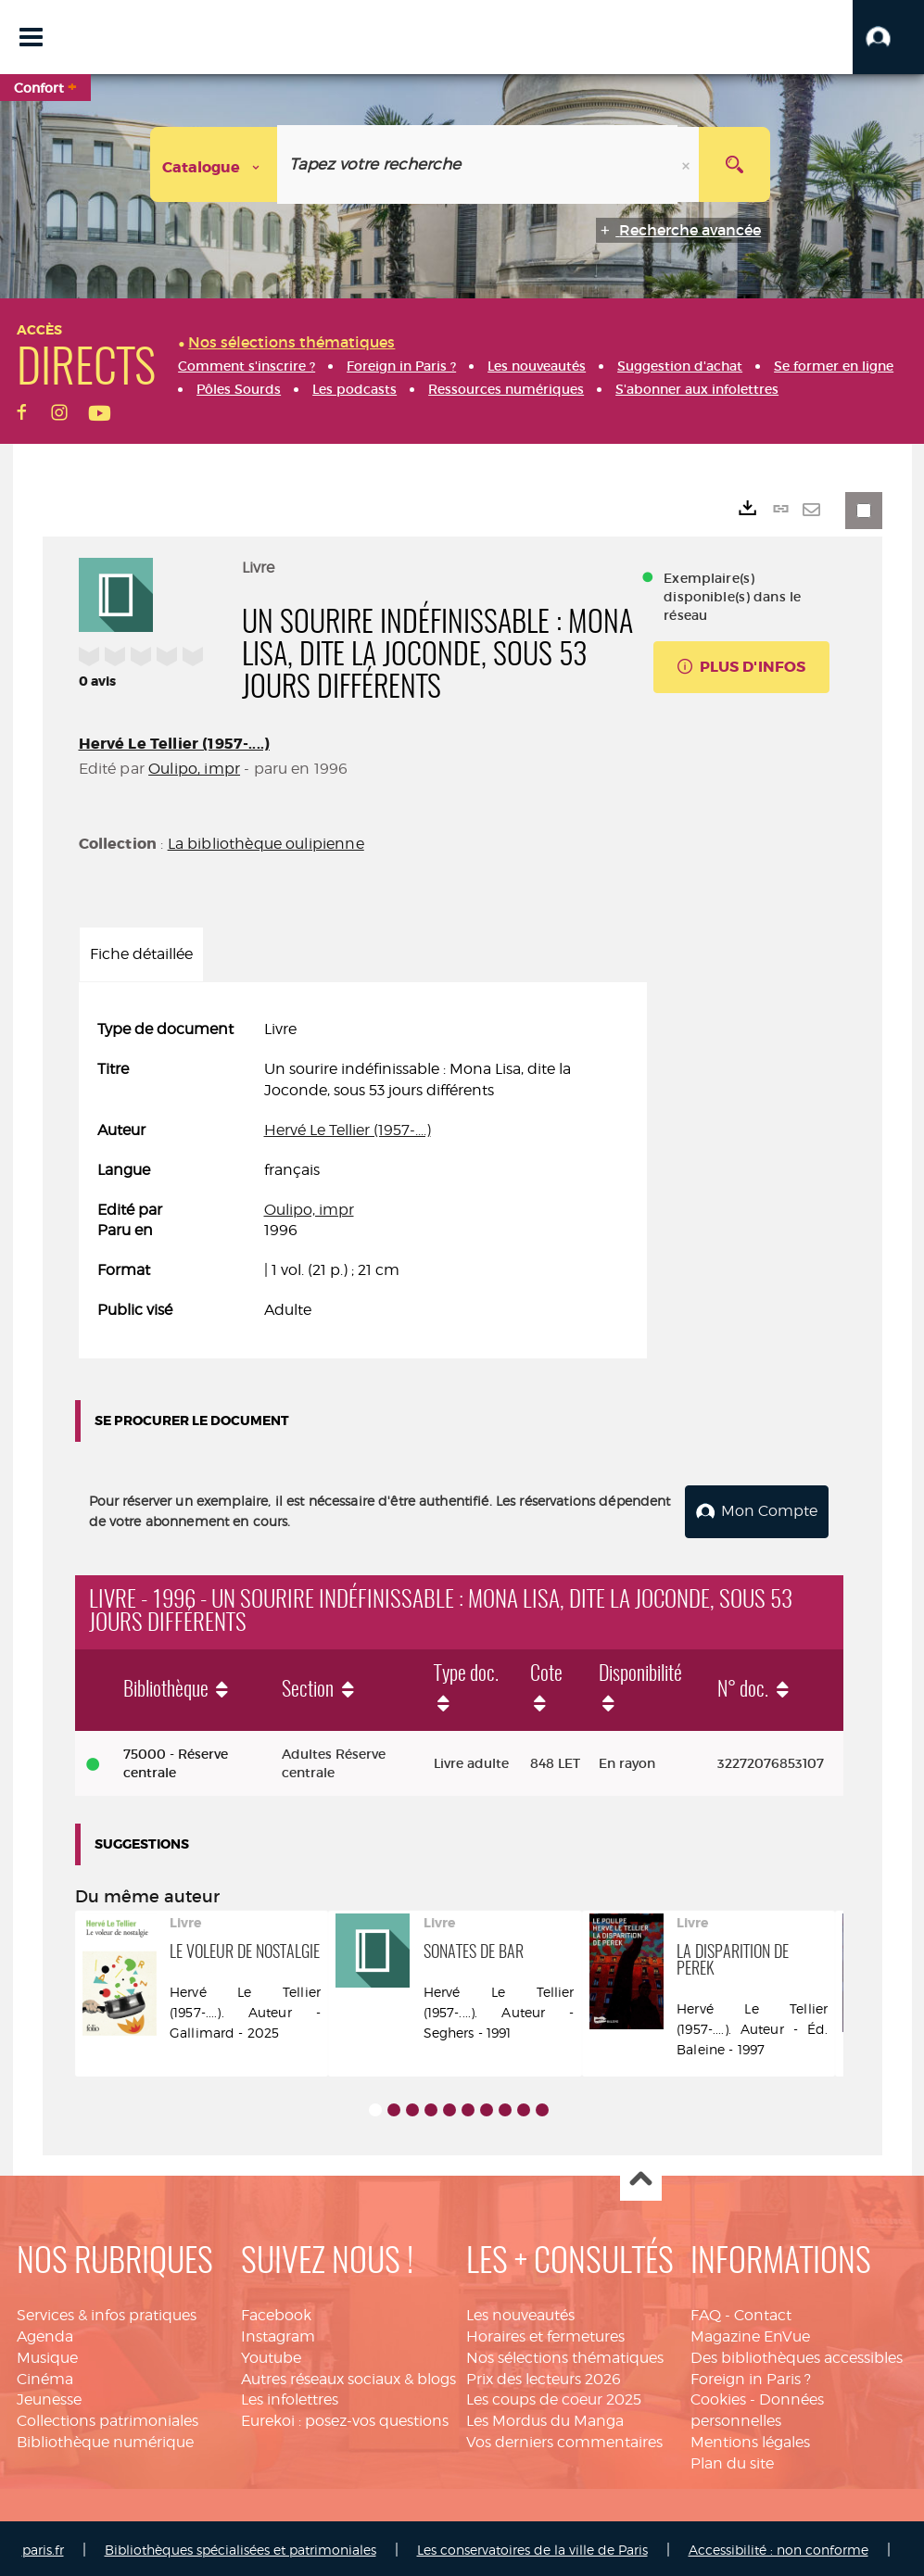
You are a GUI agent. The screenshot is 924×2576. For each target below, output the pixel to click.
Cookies (718, 2397)
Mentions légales (750, 2438)
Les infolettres (289, 2397)
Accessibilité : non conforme (778, 2546)
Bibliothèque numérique (105, 2438)
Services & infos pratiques (106, 2311)
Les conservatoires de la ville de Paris (532, 2546)
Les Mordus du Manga (545, 2417)
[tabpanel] (363, 1170)
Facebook (276, 2311)
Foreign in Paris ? (750, 2375)
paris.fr (43, 2546)
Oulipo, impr (194, 768)
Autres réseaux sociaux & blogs (348, 2375)
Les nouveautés (520, 2311)
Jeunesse (49, 2397)
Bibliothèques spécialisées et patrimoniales (240, 2546)
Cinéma (45, 2375)
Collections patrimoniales (107, 2417)
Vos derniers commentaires (564, 2438)
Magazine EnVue (750, 2333)
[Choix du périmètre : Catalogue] (214, 164)
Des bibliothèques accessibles (796, 2354)
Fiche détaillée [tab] (141, 954)
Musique (47, 2354)
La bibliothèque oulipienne (266, 843)
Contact (762, 2311)
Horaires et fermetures (545, 2333)
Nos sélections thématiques (565, 2354)
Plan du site (732, 2460)
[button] (888, 37)
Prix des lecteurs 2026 (543, 2375)
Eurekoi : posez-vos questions (345, 2417)
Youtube (271, 2354)
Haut (641, 2177)
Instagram (278, 2333)
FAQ (705, 2311)
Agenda (45, 2333)
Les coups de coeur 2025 (553, 2397)
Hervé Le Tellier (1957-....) (174, 743)
